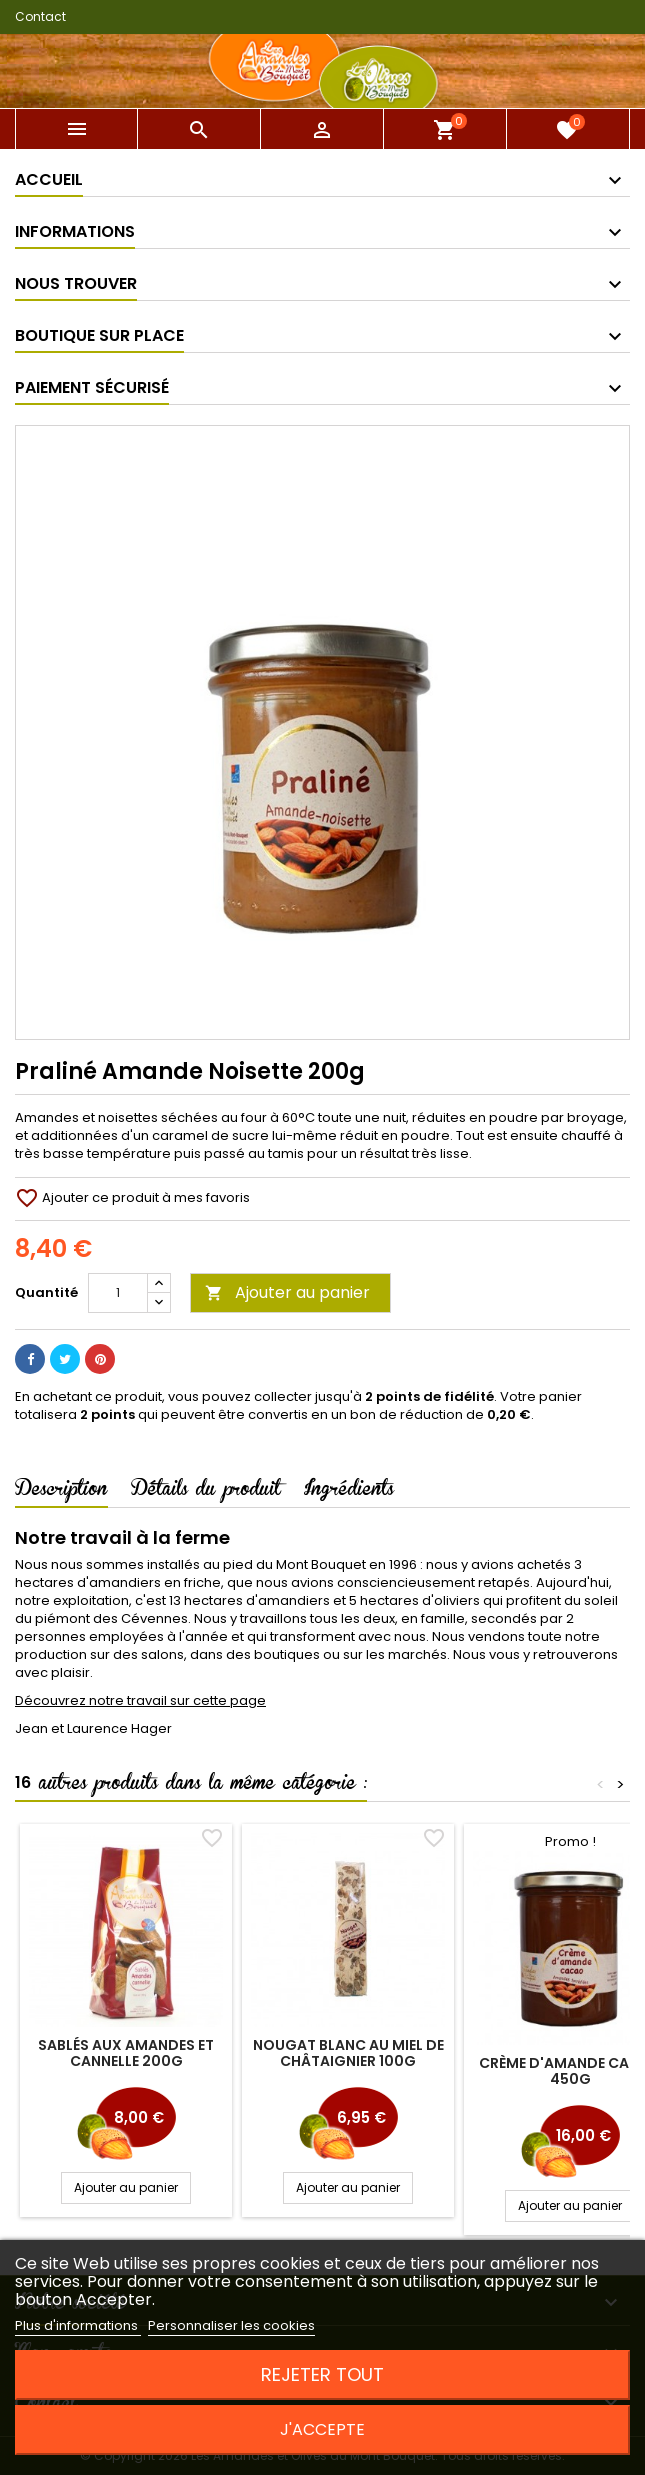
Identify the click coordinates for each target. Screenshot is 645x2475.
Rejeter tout (322, 2374)
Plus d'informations (78, 2325)
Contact (40, 16)
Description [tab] (61, 1492)
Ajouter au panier (287, 1292)
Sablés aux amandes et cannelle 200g (126, 2053)
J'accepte (322, 2429)
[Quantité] (118, 1293)
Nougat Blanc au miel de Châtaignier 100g (348, 2053)
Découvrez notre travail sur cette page (140, 1700)
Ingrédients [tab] (349, 1492)
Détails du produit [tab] (206, 1492)
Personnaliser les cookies (231, 2325)
